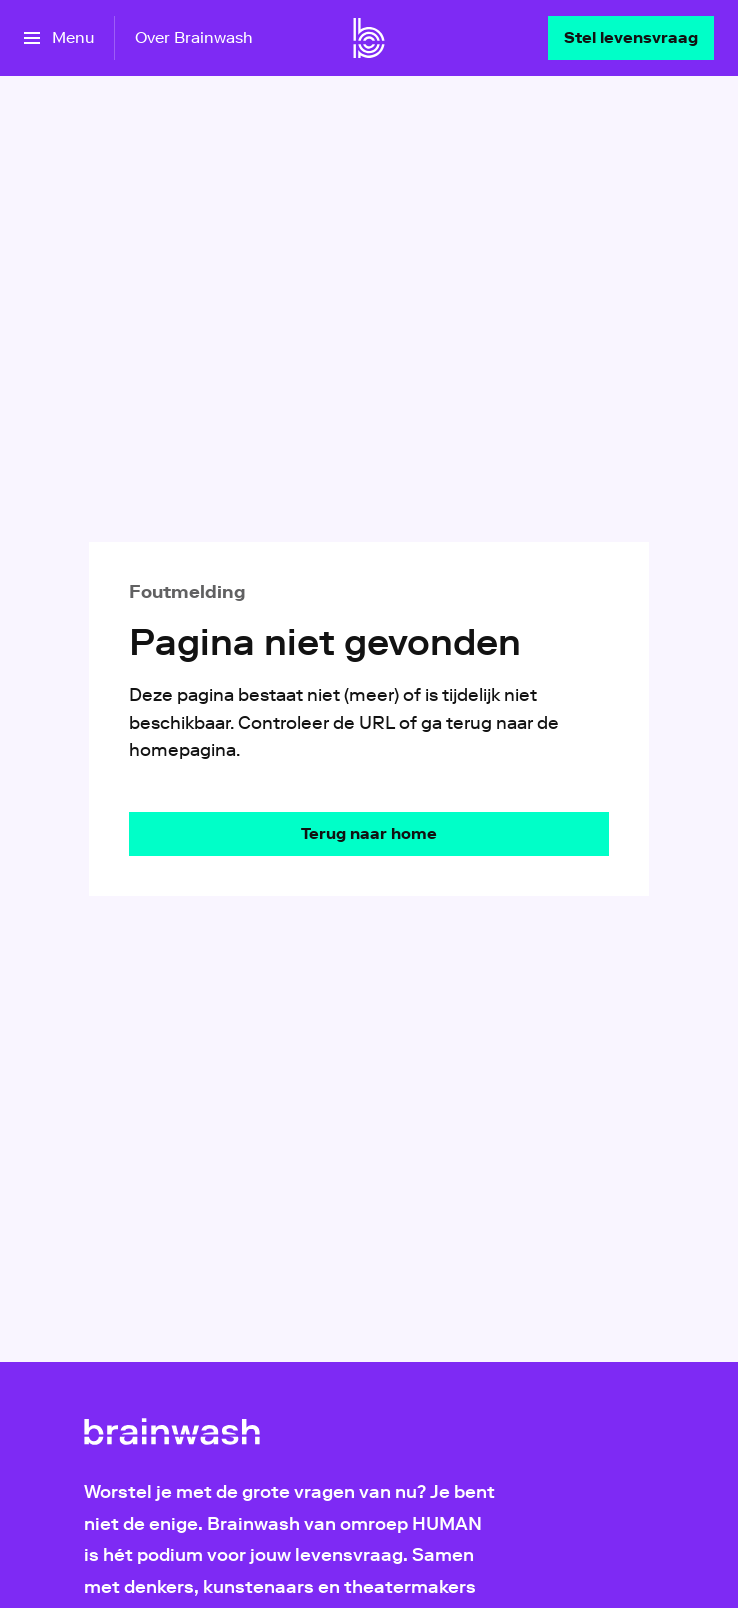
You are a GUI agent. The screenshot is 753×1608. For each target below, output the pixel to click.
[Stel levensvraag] (631, 38)
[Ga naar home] (369, 38)
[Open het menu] (59, 38)
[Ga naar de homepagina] (369, 834)
